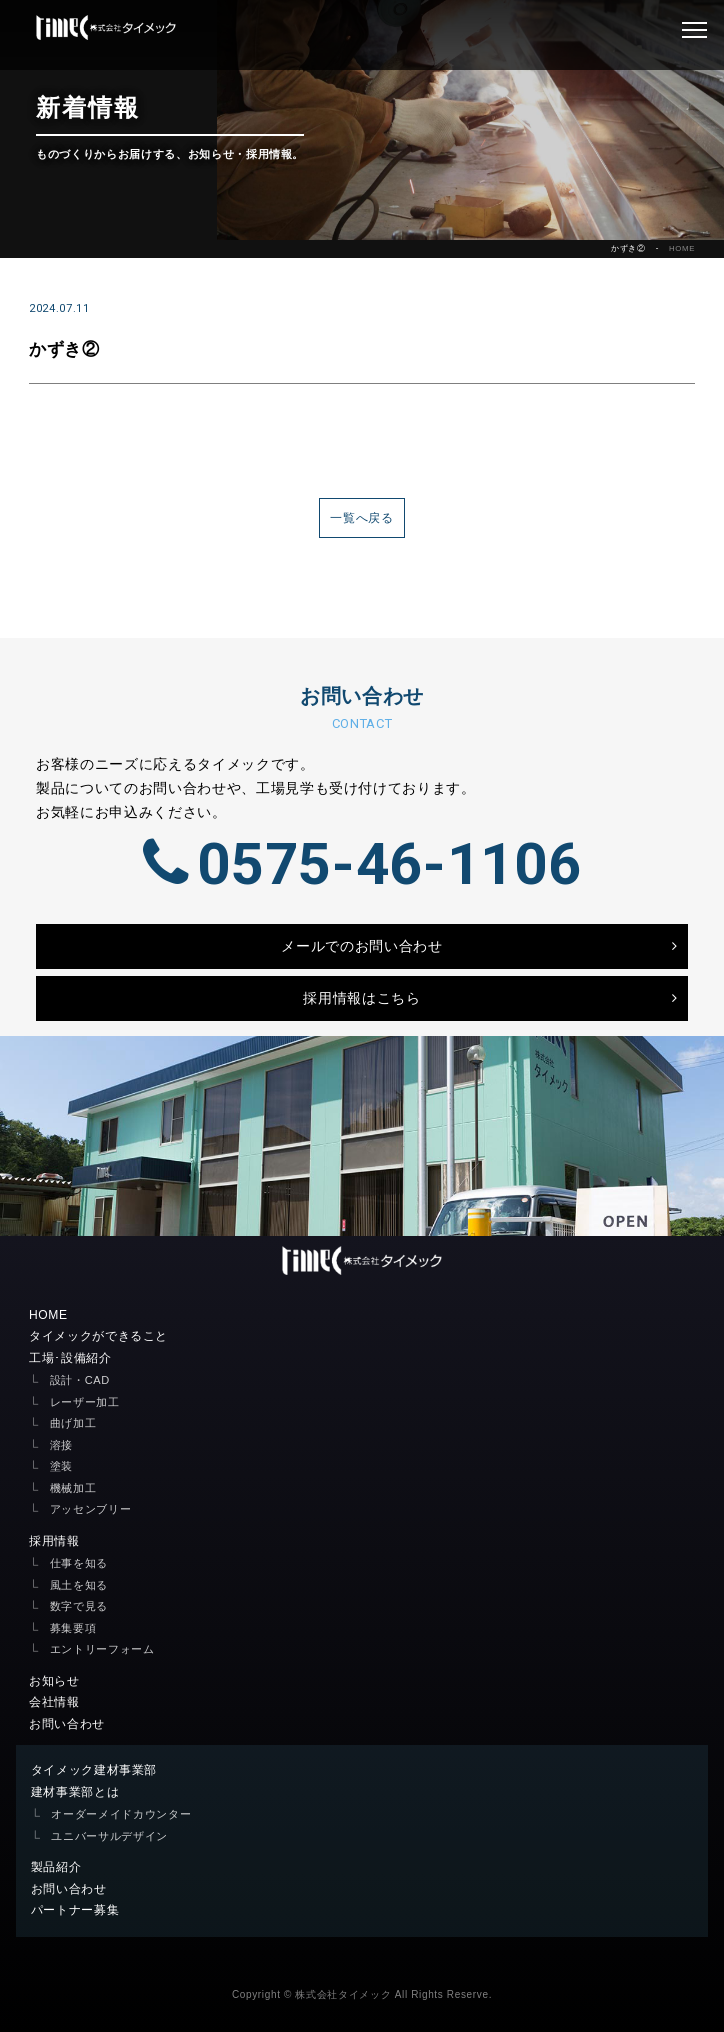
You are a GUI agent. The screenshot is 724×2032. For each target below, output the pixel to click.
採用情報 (54, 1541)
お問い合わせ (67, 1724)
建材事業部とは (75, 1792)
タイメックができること (98, 1336)
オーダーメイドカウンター (121, 1814)
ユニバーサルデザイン (109, 1836)
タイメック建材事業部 (94, 1770)
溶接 (61, 1445)
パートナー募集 (75, 1910)
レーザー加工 (85, 1402)
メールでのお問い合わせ (361, 946)
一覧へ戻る (361, 518)
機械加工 (73, 1488)
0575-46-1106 (362, 864)
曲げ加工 (73, 1423)
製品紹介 (56, 1867)
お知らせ (54, 1681)
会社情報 (54, 1702)
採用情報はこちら (361, 998)
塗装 (61, 1466)
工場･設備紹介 (70, 1358)
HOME (682, 248)
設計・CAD (80, 1380)
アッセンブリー (91, 1509)
